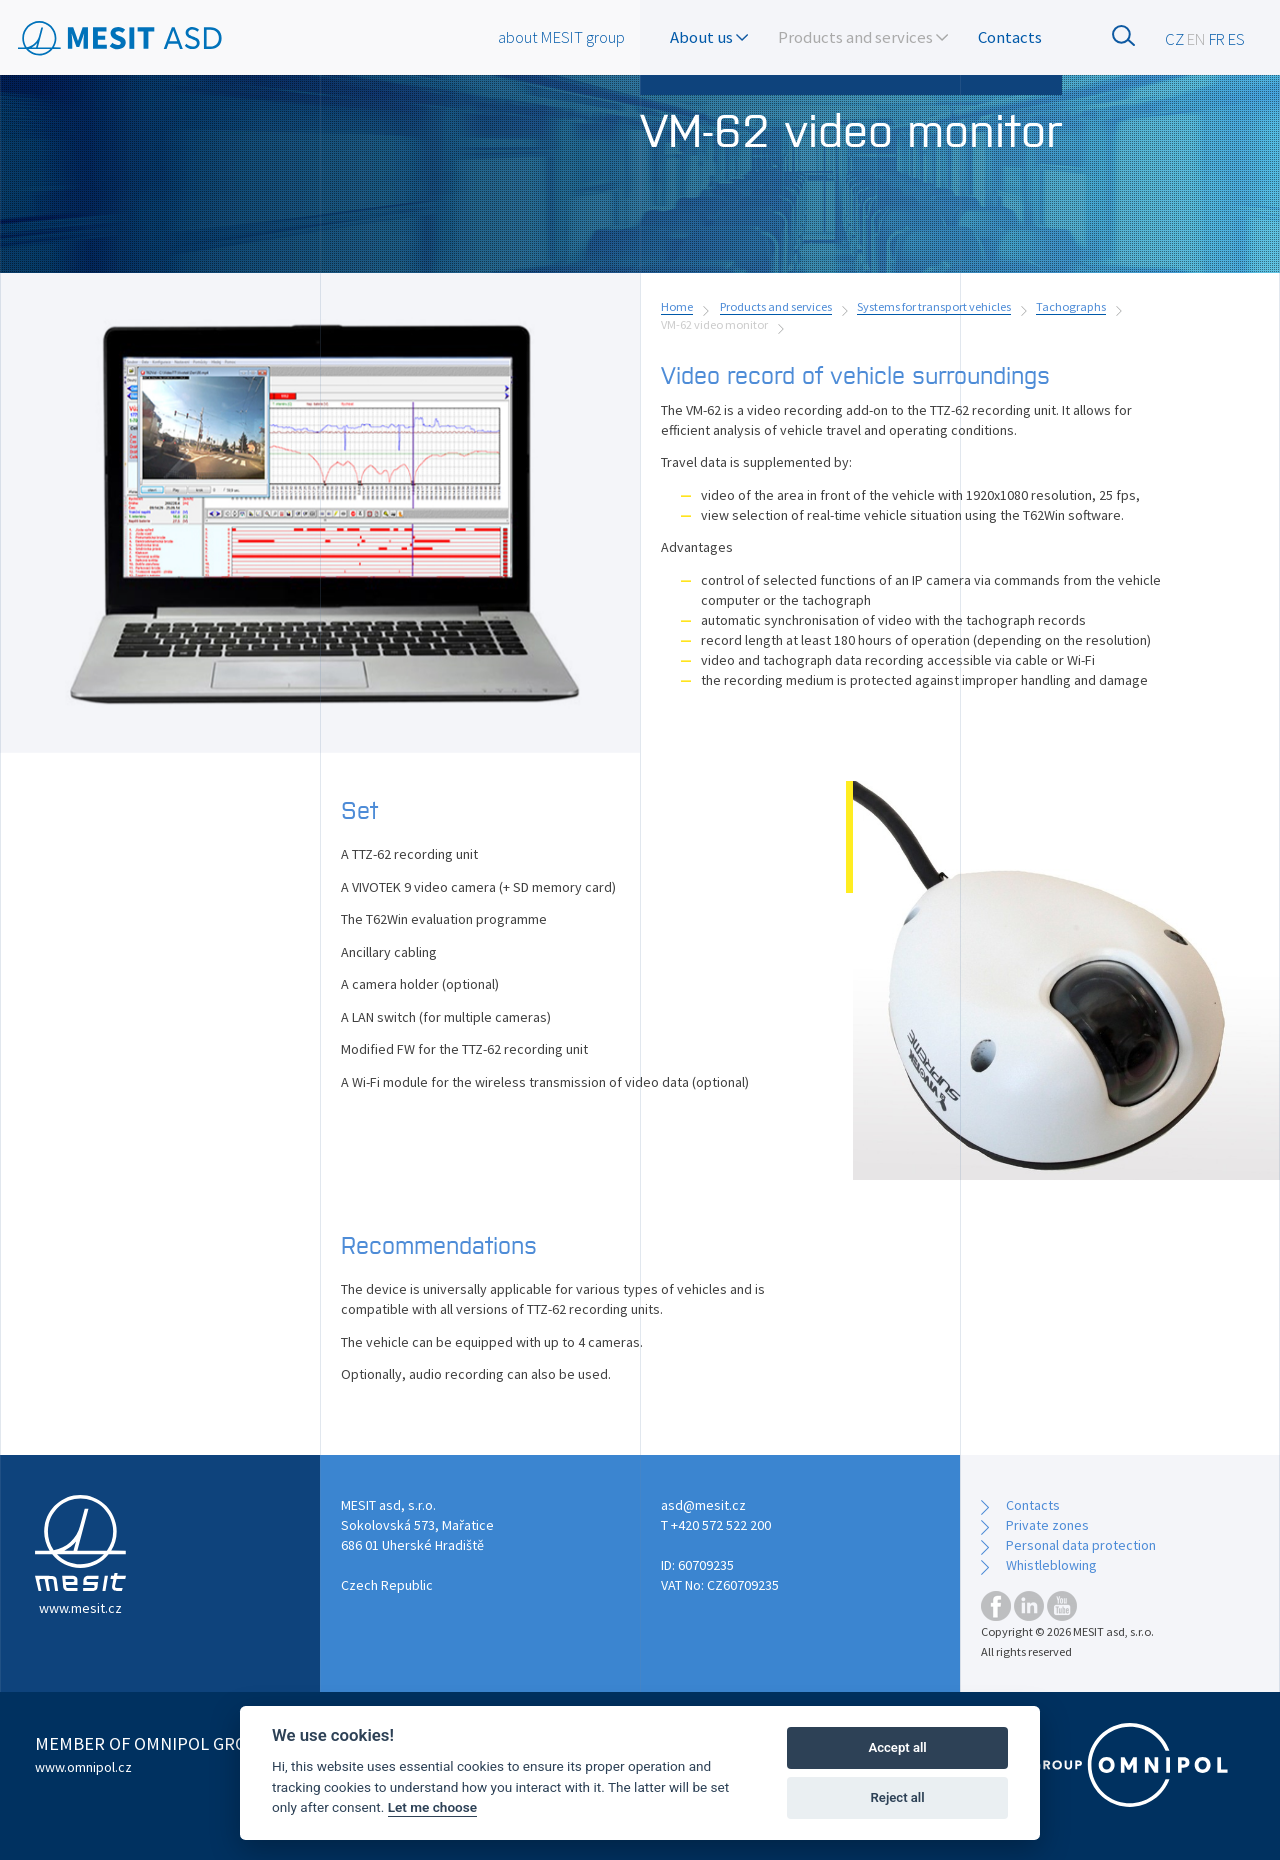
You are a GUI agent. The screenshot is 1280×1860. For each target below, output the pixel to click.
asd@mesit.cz (703, 1505)
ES (1236, 39)
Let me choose (432, 1807)
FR (1217, 39)
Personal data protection (1081, 1545)
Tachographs (1071, 306)
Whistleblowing (1051, 1565)
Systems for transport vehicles (934, 306)
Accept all (897, 1747)
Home (677, 306)
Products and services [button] (863, 37)
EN (1196, 39)
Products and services (776, 306)
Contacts (1010, 37)
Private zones (1047, 1525)
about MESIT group (561, 37)
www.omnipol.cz (83, 1767)
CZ (1174, 39)
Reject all (898, 1797)
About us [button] (709, 37)
